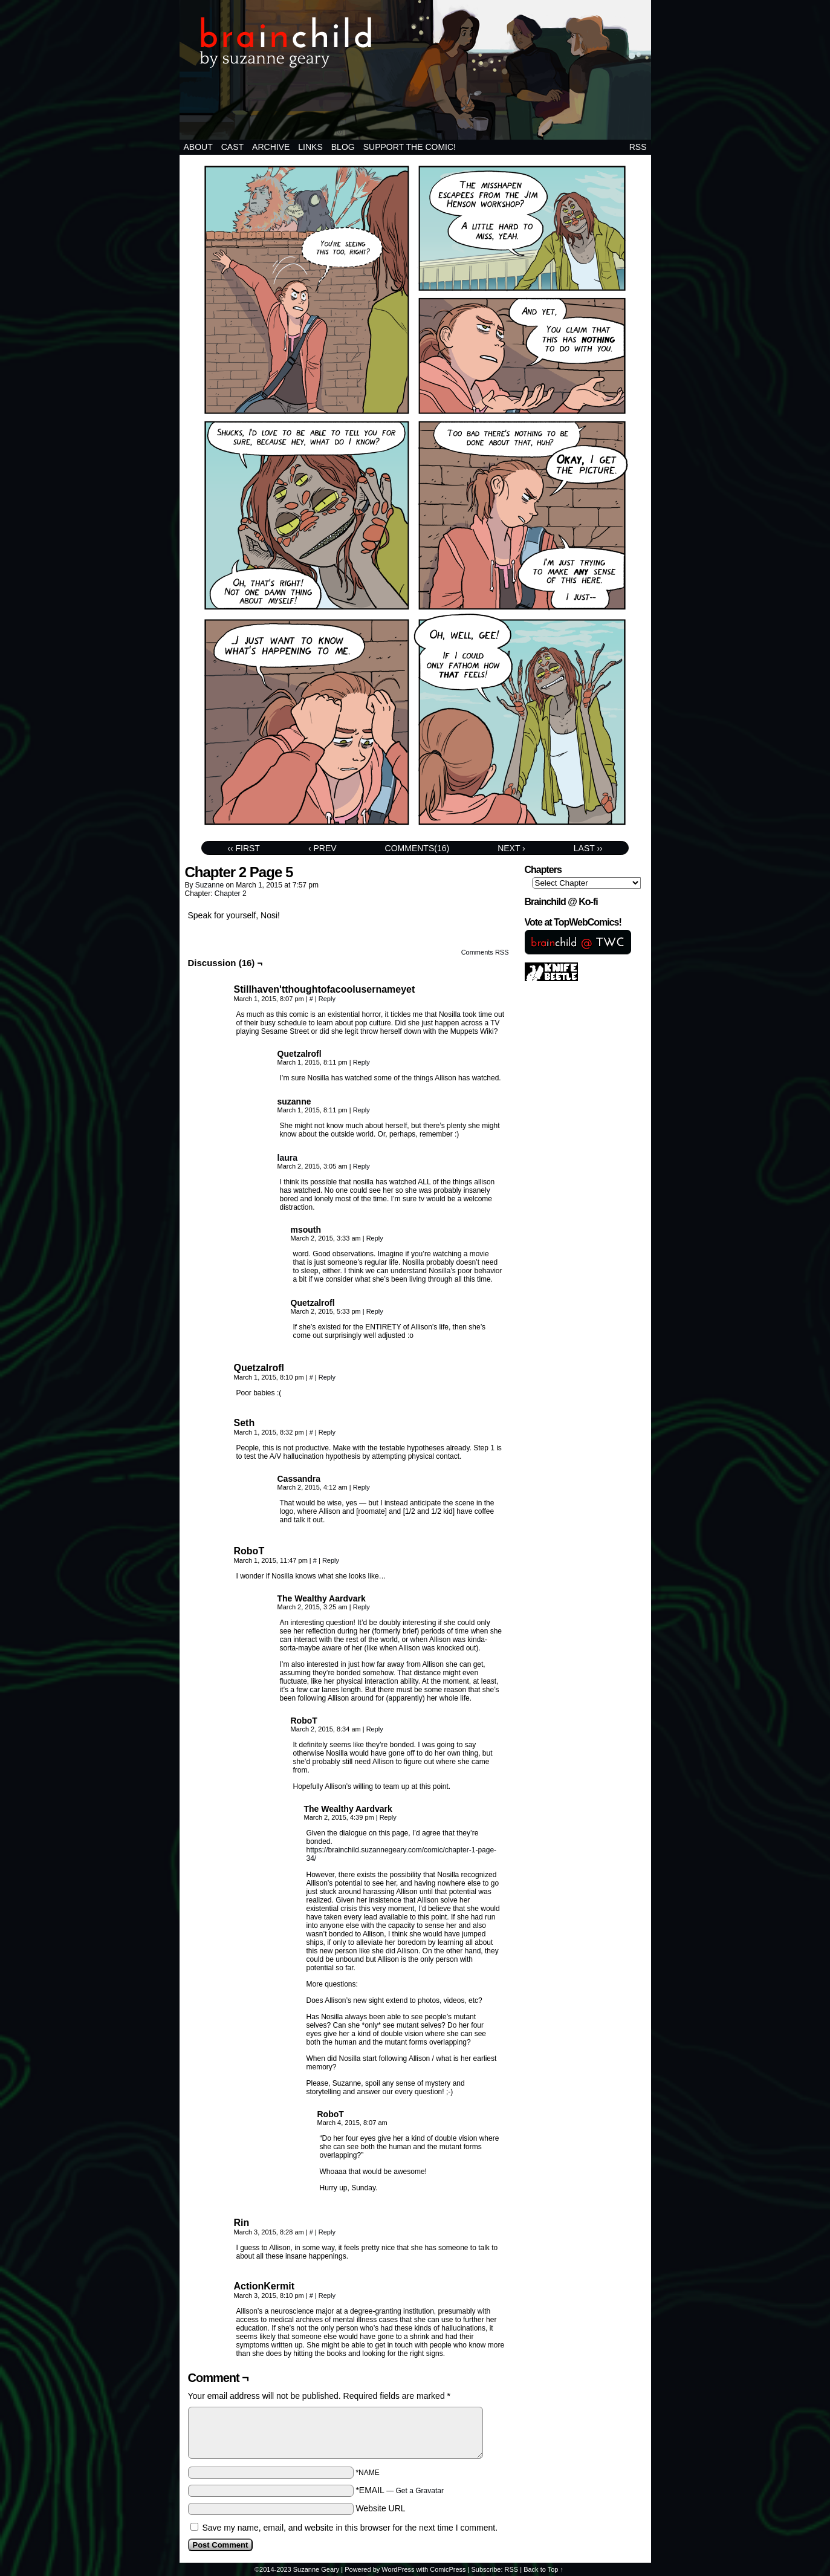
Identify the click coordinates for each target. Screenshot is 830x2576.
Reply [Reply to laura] (361, 1166)
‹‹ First (243, 848)
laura (287, 1158)
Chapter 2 (231, 893)
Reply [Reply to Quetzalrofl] (361, 1062)
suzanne (209, 885)
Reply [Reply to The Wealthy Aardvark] (361, 1607)
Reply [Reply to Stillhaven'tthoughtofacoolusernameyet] (327, 998)
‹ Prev (322, 848)
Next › (511, 848)
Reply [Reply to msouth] (374, 1238)
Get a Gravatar (420, 2491)
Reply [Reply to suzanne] (361, 1110)
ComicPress (447, 2569)
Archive (271, 147)
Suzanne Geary (316, 2569)
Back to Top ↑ (543, 2569)
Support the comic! (409, 147)
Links (310, 147)
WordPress (397, 2569)
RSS (638, 147)
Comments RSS (485, 952)
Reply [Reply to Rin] (327, 2232)
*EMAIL (399, 2490)
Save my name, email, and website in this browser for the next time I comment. (350, 2527)
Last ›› (588, 848)
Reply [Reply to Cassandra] (361, 1487)
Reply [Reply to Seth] (327, 1432)
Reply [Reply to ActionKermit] (327, 2295)
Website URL (380, 2508)
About (198, 147)
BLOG (343, 147)
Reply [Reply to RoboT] (330, 1560)
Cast (232, 147)
